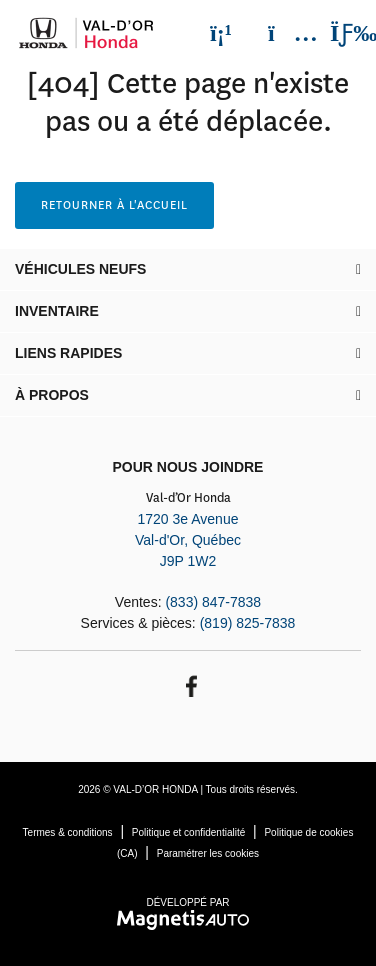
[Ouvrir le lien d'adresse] (188, 540)
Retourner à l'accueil (114, 205)
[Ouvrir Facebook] (188, 684)
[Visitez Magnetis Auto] (188, 919)
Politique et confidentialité (188, 832)
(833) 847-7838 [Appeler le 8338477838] (213, 602)
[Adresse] (283, 33)
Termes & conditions (68, 832)
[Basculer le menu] (337, 33)
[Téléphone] (221, 33)
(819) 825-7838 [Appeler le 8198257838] (248, 623)
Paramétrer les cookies (208, 853)
